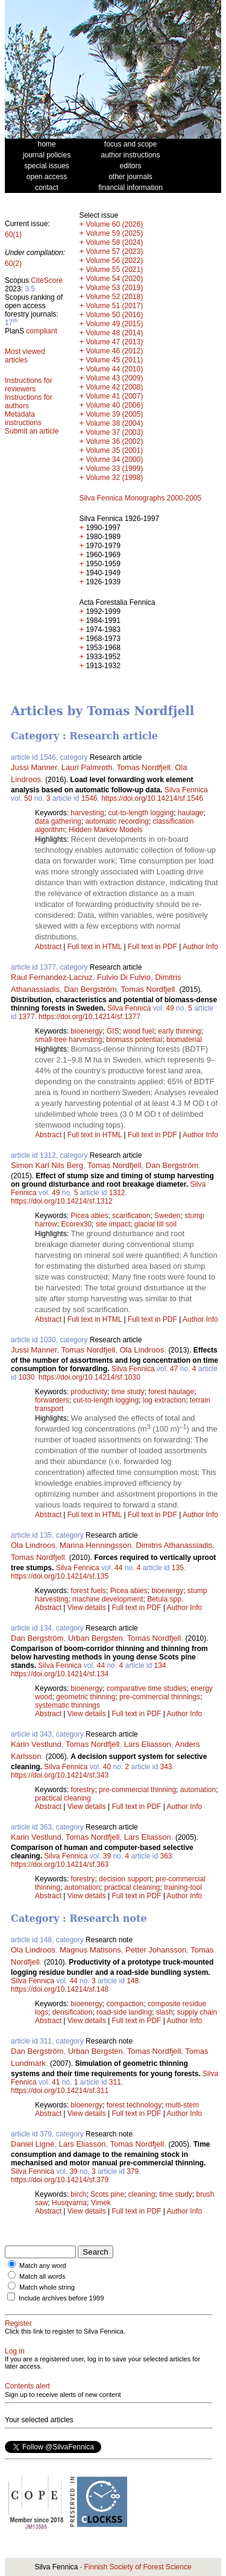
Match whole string (47, 2287)
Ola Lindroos (141, 1349)
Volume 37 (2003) (114, 432)
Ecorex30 (76, 1224)
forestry (83, 1789)
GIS (113, 1031)
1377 (27, 1016)
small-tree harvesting (68, 1039)
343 (166, 1767)
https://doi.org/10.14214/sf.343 (59, 1775)
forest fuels (88, 1590)
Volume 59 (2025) (114, 233)
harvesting (87, 813)
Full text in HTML (95, 946)
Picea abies (89, 1215)
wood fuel (138, 1031)
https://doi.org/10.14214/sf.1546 (152, 798)
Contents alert (27, 2386)
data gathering (58, 821)
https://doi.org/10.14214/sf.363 (59, 1864)
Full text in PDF (152, 946)
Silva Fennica (186, 790)
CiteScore (47, 280)
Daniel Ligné (32, 2143)
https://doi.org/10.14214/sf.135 (59, 1576)
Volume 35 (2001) (114, 450)
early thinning (179, 1031)
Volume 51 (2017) (114, 305)
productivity (89, 1391)
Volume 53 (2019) (114, 287)
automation (198, 1789)
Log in (15, 2351)
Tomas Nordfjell (143, 767)
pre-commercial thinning (137, 1789)
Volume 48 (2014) (114, 333)
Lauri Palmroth (87, 767)
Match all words (42, 2276)
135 (178, 1568)
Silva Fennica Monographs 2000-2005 (140, 498)
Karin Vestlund (36, 1744)
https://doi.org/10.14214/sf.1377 (89, 1016)
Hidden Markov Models (106, 830)
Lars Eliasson (147, 1744)
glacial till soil (155, 1224)
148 (133, 1981)
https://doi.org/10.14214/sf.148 (59, 1989)
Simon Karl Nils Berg (47, 1165)
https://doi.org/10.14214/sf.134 (59, 1674)
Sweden (167, 1215)
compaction (125, 2004)
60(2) (13, 263)
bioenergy (86, 1031)
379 (133, 2171)
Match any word (42, 2265)
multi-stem (182, 2105)
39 (107, 1856)
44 (118, 1568)
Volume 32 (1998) (114, 477)
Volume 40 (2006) (114, 405)
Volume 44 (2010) (114, 369)
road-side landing (124, 2012)
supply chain (197, 2012)
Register (18, 2323)
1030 (27, 1377)
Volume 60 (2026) (114, 224)
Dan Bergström (90, 989)
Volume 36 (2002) (114, 441)
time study (128, 1391)
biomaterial (184, 1039)
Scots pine (107, 2194)
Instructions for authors (28, 401)
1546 (89, 798)
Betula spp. (165, 1599)
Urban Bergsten (95, 1638)
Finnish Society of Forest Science (137, 2567)
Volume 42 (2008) (114, 387)
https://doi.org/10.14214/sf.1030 (89, 1377)
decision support (125, 1879)
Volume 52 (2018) (114, 296)
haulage (191, 813)
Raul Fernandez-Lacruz (52, 977)
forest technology (134, 2105)
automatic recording (116, 821)
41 (56, 2082)
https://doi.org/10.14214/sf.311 (59, 2090)
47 (174, 1369)
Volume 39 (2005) (114, 414)
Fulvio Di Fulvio (124, 977)
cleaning (141, 2194)
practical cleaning (63, 1798)
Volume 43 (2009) (114, 378)
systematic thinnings (67, 1705)
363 (166, 1856)
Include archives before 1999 (61, 2298)
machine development (107, 1599)
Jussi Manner (34, 767)
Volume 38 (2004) (114, 423)
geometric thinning (85, 1697)
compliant (41, 331)
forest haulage (171, 1391)
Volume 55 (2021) (114, 269)
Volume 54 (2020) (114, 278)
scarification (131, 1215)
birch (78, 2194)
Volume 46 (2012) (114, 351)
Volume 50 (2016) (114, 315)
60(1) (13, 234)
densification (72, 2012)
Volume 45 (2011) (114, 360)
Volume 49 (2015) (114, 324)
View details (87, 1607)
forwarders (52, 1400)
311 (115, 2082)
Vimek (101, 2203)
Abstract (48, 946)
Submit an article (31, 431)
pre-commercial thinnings (159, 1697)
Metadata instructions (23, 418)
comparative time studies (147, 1688)
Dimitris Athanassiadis (174, 1545)
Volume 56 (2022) (114, 260)
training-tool (183, 1887)
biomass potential (134, 1039)
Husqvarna (69, 2203)
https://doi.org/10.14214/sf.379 (59, 2180)
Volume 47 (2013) (114, 342)
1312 (117, 1193)
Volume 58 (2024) (114, 242)
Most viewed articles (25, 355)
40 (107, 1767)
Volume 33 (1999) (114, 468)
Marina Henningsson (95, 1545)
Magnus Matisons (90, 1949)
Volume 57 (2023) (114, 251)
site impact (113, 1224)
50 (28, 798)
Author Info (200, 946)
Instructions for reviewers (28, 384)
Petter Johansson (155, 1949)
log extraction (164, 1400)
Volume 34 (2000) (114, 459)
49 (170, 1008)
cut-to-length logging (141, 813)
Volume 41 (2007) (114, 396)
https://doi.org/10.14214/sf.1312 (62, 1201)
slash (164, 2012)
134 (160, 1665)
